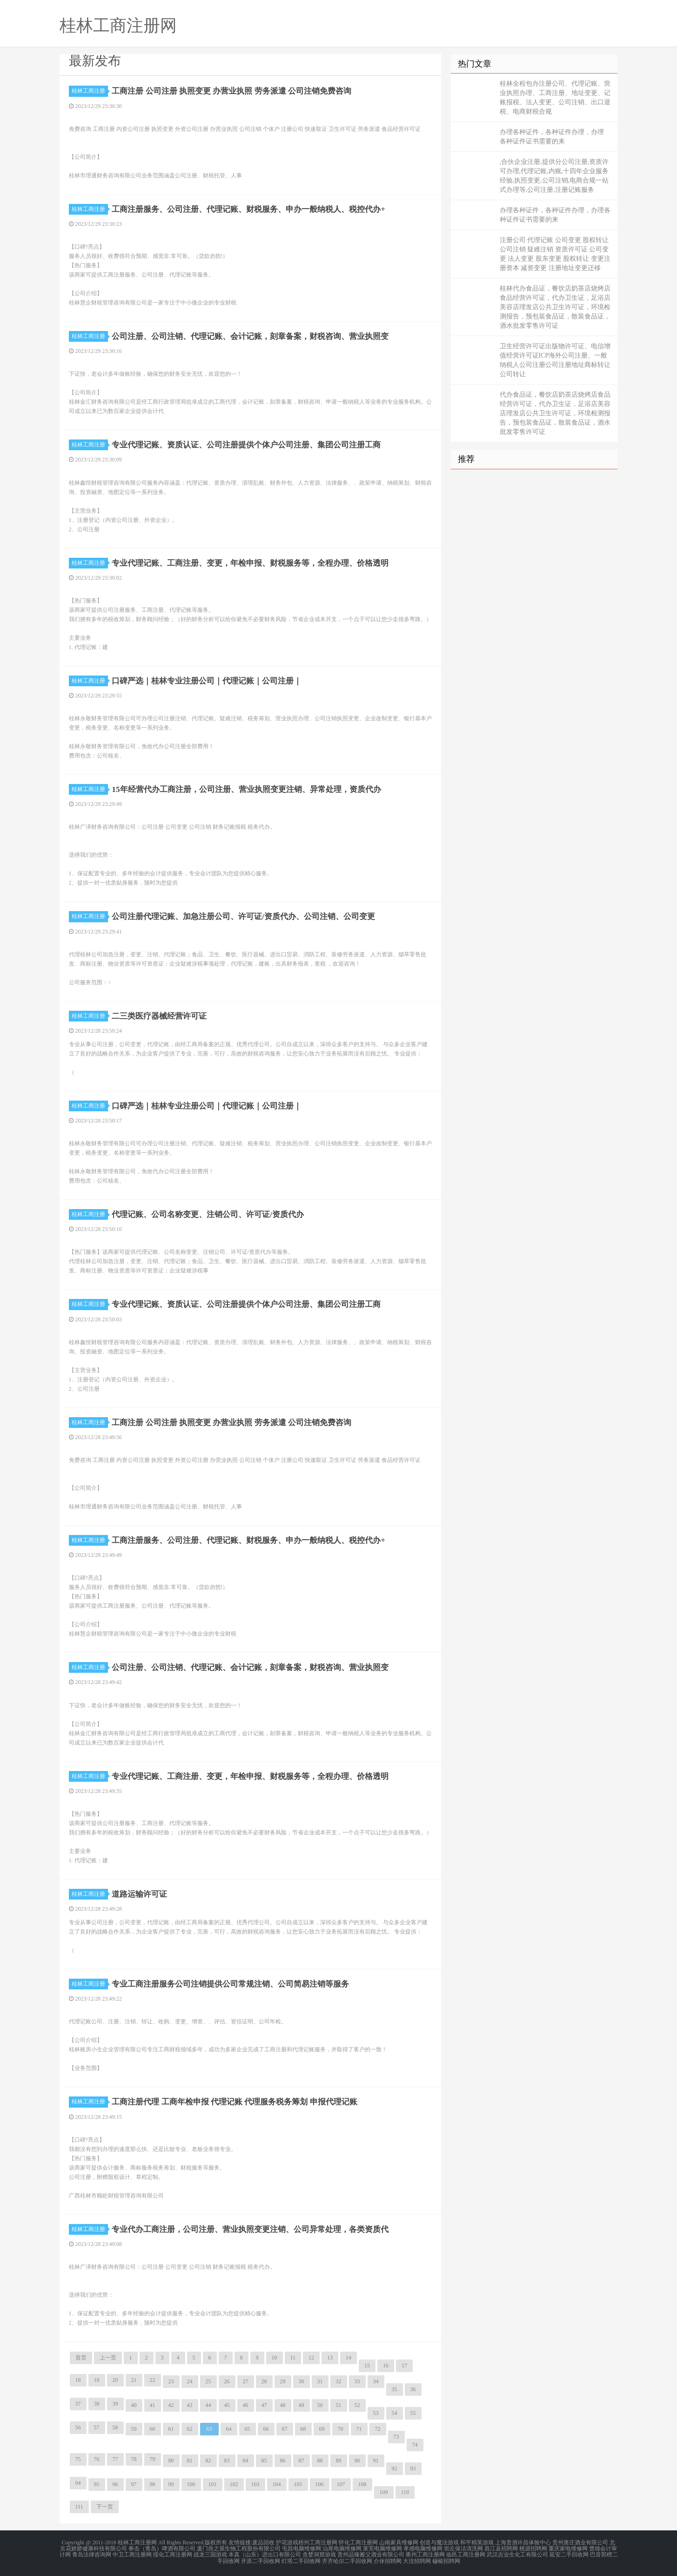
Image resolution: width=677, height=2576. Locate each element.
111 (79, 2506)
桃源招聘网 (533, 2548)
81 (190, 2460)
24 (190, 2381)
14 (348, 2357)
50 (320, 2405)
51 (339, 2405)
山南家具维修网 (398, 2542)
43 (190, 2405)
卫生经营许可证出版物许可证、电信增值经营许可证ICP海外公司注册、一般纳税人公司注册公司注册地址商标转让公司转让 (555, 360)
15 (367, 2365)
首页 (81, 2357)
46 (245, 2405)
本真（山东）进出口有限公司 (264, 2553)
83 (227, 2460)
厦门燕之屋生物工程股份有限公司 (239, 2548)
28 (264, 2381)
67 (285, 2429)
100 (191, 2484)
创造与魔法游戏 (439, 2542)
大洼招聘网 (417, 2559)
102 (234, 2484)
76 (97, 2459)
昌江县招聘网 (501, 2548)
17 (404, 2365)
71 (359, 2429)
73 (396, 2437)
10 (274, 2357)
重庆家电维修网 (568, 2548)
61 (171, 2429)
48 (283, 2405)
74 (415, 2444)
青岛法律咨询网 (91, 2553)
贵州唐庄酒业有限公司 (580, 2542)
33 (357, 2381)
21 (134, 2380)
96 (115, 2484)
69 (322, 2429)
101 (212, 2484)
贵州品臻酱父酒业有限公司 (370, 2553)
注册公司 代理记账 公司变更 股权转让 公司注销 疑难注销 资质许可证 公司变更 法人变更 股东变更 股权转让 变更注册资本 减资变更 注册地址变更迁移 (555, 254)
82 (208, 2460)
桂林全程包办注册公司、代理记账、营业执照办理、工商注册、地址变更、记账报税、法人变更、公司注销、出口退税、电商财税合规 (555, 97)
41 (152, 2405)
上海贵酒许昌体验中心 (523, 2542)
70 (340, 2429)
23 (171, 2381)
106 (319, 2484)
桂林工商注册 (90, 91)
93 (413, 2468)
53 (376, 2413)
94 (78, 2483)
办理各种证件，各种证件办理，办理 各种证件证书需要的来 (552, 136)
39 (115, 2403)
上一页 (108, 2357)
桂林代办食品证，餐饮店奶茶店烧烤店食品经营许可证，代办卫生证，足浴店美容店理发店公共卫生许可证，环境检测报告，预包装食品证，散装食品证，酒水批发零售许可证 (555, 307)
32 (339, 2381)
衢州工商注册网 (425, 2553)
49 (301, 2405)
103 (255, 2484)
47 (264, 2405)
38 (97, 2403)
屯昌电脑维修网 (301, 2548)
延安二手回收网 (569, 2553)
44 (208, 2405)
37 (78, 2403)
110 (405, 2492)
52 (357, 2405)
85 (264, 2460)
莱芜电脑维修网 (382, 2548)
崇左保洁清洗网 (463, 2548)
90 (357, 2460)
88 (320, 2460)
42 (171, 2405)
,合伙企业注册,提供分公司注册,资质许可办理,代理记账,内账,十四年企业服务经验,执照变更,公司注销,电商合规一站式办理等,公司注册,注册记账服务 (554, 175)
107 (341, 2484)
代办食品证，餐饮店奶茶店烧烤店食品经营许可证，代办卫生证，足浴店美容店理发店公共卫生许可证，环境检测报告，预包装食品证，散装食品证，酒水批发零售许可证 (555, 413)
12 (311, 2357)
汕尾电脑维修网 (342, 2548)
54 (394, 2413)
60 (152, 2429)
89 (339, 2460)
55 (413, 2413)
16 (386, 2365)
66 (266, 2429)
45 (227, 2405)
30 (301, 2381)
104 (277, 2484)
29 (283, 2381)
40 (134, 2405)
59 (134, 2429)
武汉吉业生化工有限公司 (517, 2553)
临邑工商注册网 (465, 2553)
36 (413, 2389)
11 (293, 2357)
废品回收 (263, 2542)
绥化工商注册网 (172, 2553)
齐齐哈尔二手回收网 (347, 2559)
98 (152, 2484)
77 (115, 2459)
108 (362, 2484)
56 (78, 2427)
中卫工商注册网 (132, 2553)
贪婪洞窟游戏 (319, 2553)
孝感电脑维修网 (422, 2548)
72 (378, 2429)
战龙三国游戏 (210, 2553)
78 (134, 2459)
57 (97, 2427)
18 (78, 2380)
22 (152, 2380)
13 (330, 2357)
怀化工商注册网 (358, 2542)
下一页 (104, 2506)
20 (115, 2380)
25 (208, 2381)
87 (301, 2460)
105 (298, 2484)
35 (394, 2389)
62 (190, 2429)
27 (245, 2381)
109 (384, 2492)
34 (376, 2381)
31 (320, 2381)
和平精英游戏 (477, 2542)
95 (97, 2484)
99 (171, 2484)
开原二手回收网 (260, 2559)
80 (171, 2460)
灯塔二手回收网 (301, 2559)
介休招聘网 (388, 2559)
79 (152, 2459)
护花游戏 (287, 2542)
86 (283, 2460)
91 (376, 2460)
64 (229, 2429)
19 (97, 2380)
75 (78, 2459)
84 (245, 2460)
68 (303, 2429)
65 (247, 2429)
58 (115, 2427)
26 (227, 2381)
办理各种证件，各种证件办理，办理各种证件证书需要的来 (555, 215)
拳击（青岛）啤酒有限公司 (161, 2548)
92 (394, 2468)
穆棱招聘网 (446, 2559)
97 (134, 2484)
